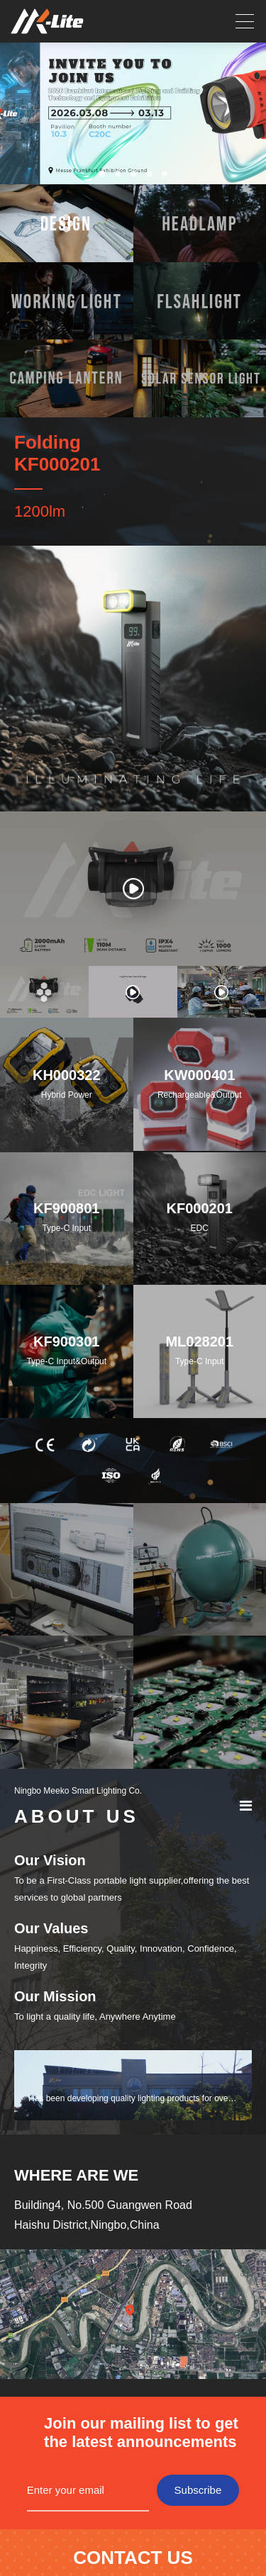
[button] (102, 173)
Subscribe (198, 2490)
